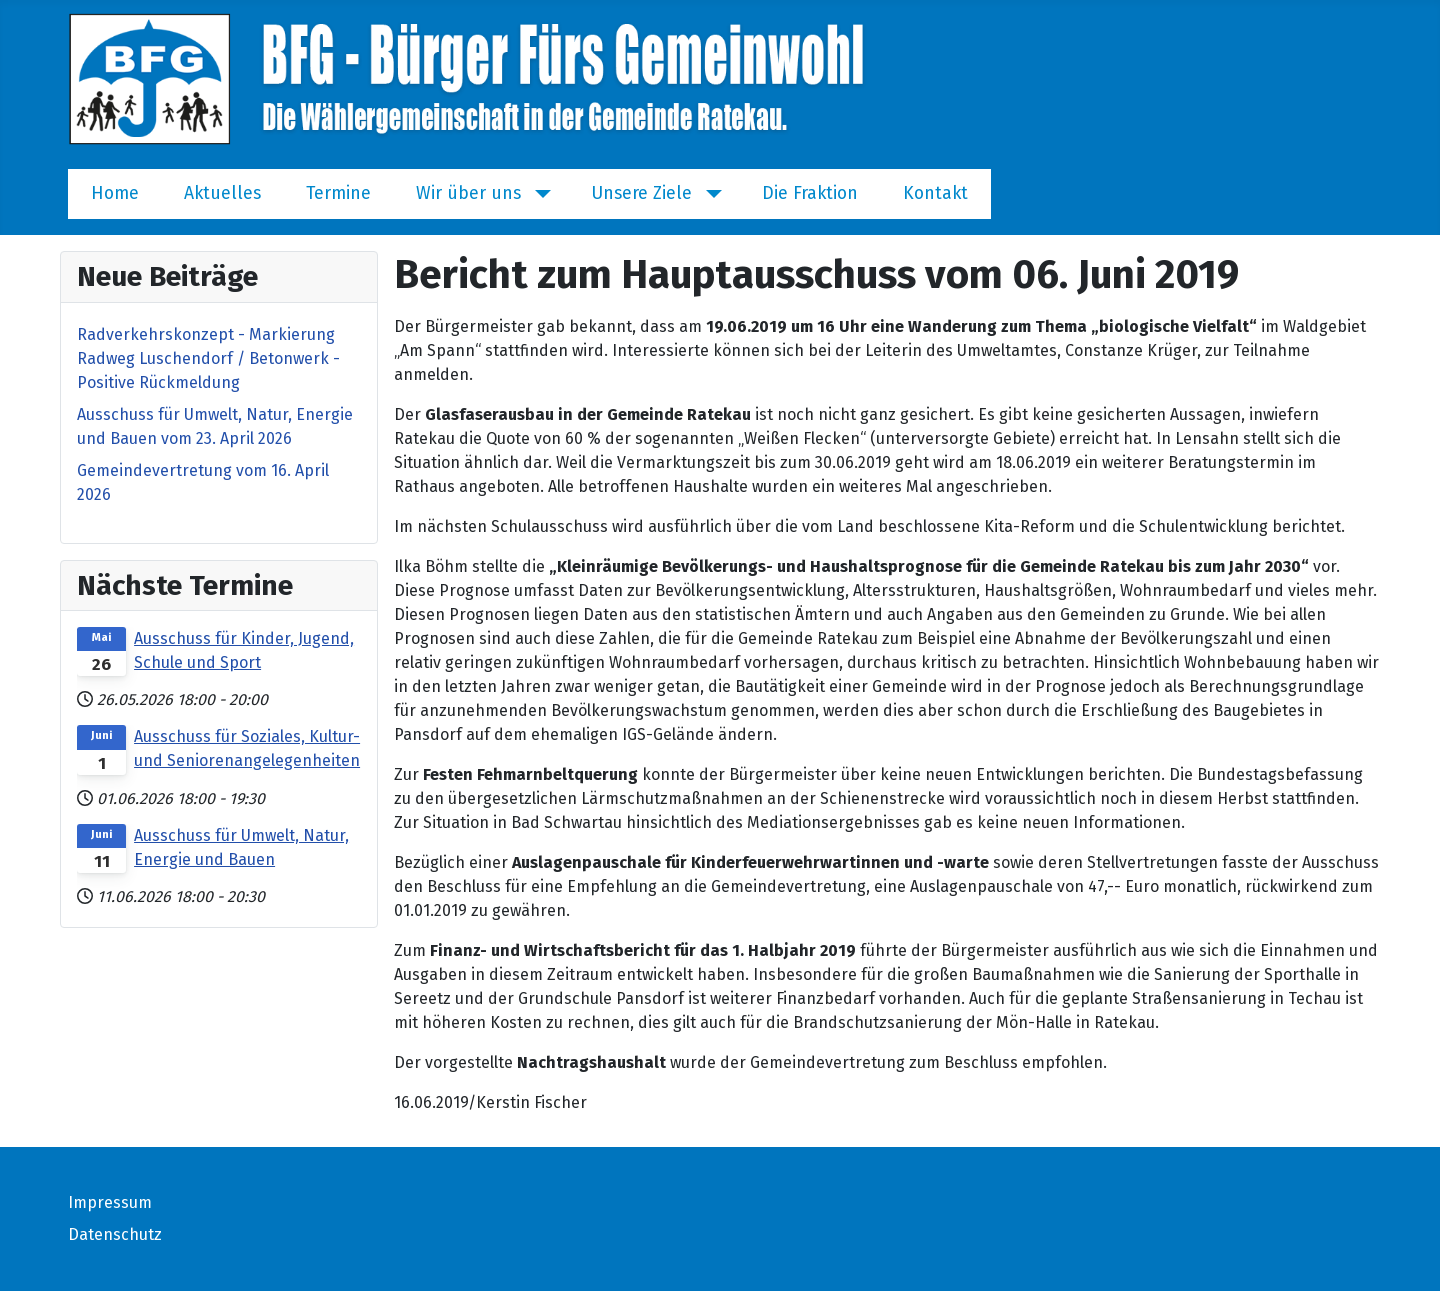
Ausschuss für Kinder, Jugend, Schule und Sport (244, 650)
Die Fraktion (810, 193)
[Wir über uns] (538, 194)
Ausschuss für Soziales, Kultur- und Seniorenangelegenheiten (247, 748)
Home (115, 193)
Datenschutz (115, 1234)
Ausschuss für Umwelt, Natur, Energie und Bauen (241, 847)
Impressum (110, 1202)
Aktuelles (222, 193)
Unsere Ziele (641, 193)
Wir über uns (468, 193)
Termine (338, 193)
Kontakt (935, 193)
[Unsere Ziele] (709, 194)
